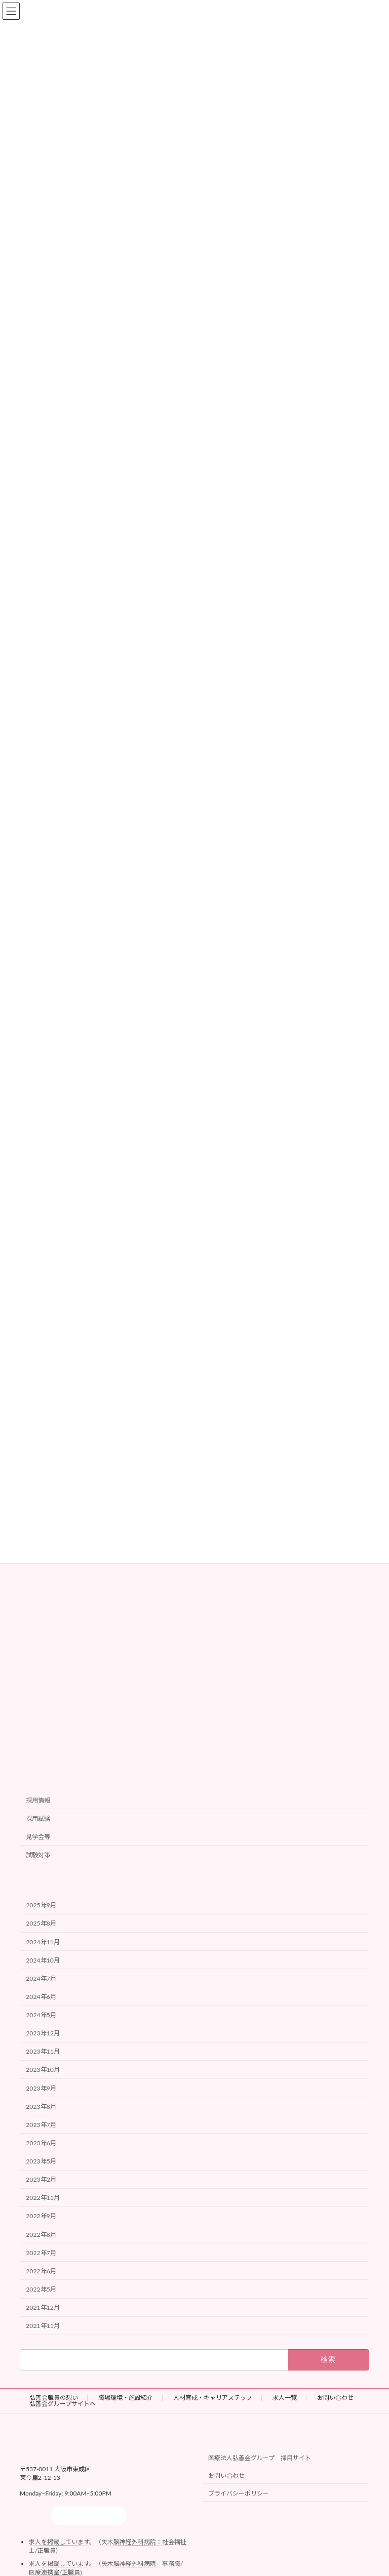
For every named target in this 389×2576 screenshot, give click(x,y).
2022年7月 (41, 2252)
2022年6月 (41, 2270)
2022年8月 (41, 2234)
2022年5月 (41, 2289)
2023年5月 (41, 2161)
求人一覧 (285, 2397)
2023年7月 (41, 2124)
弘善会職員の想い (53, 2397)
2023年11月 (43, 2051)
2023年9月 (41, 2088)
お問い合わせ (335, 2397)
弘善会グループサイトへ (62, 2403)
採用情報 (38, 1800)
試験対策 (38, 1855)
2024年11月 (43, 1941)
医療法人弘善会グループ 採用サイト (259, 2458)
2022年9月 (41, 2216)
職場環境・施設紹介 (125, 2397)
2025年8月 (41, 1923)
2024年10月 (43, 1960)
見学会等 (38, 1837)
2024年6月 (41, 1996)
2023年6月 (41, 2143)
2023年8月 (41, 2106)
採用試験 (38, 1818)
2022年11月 (43, 2197)
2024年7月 (41, 1978)
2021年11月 (43, 2325)
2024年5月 (41, 2015)
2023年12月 (43, 2033)
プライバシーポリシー (238, 2493)
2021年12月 (43, 2307)
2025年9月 (41, 1905)
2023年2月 (41, 2179)
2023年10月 (43, 2069)
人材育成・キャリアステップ (212, 2397)
